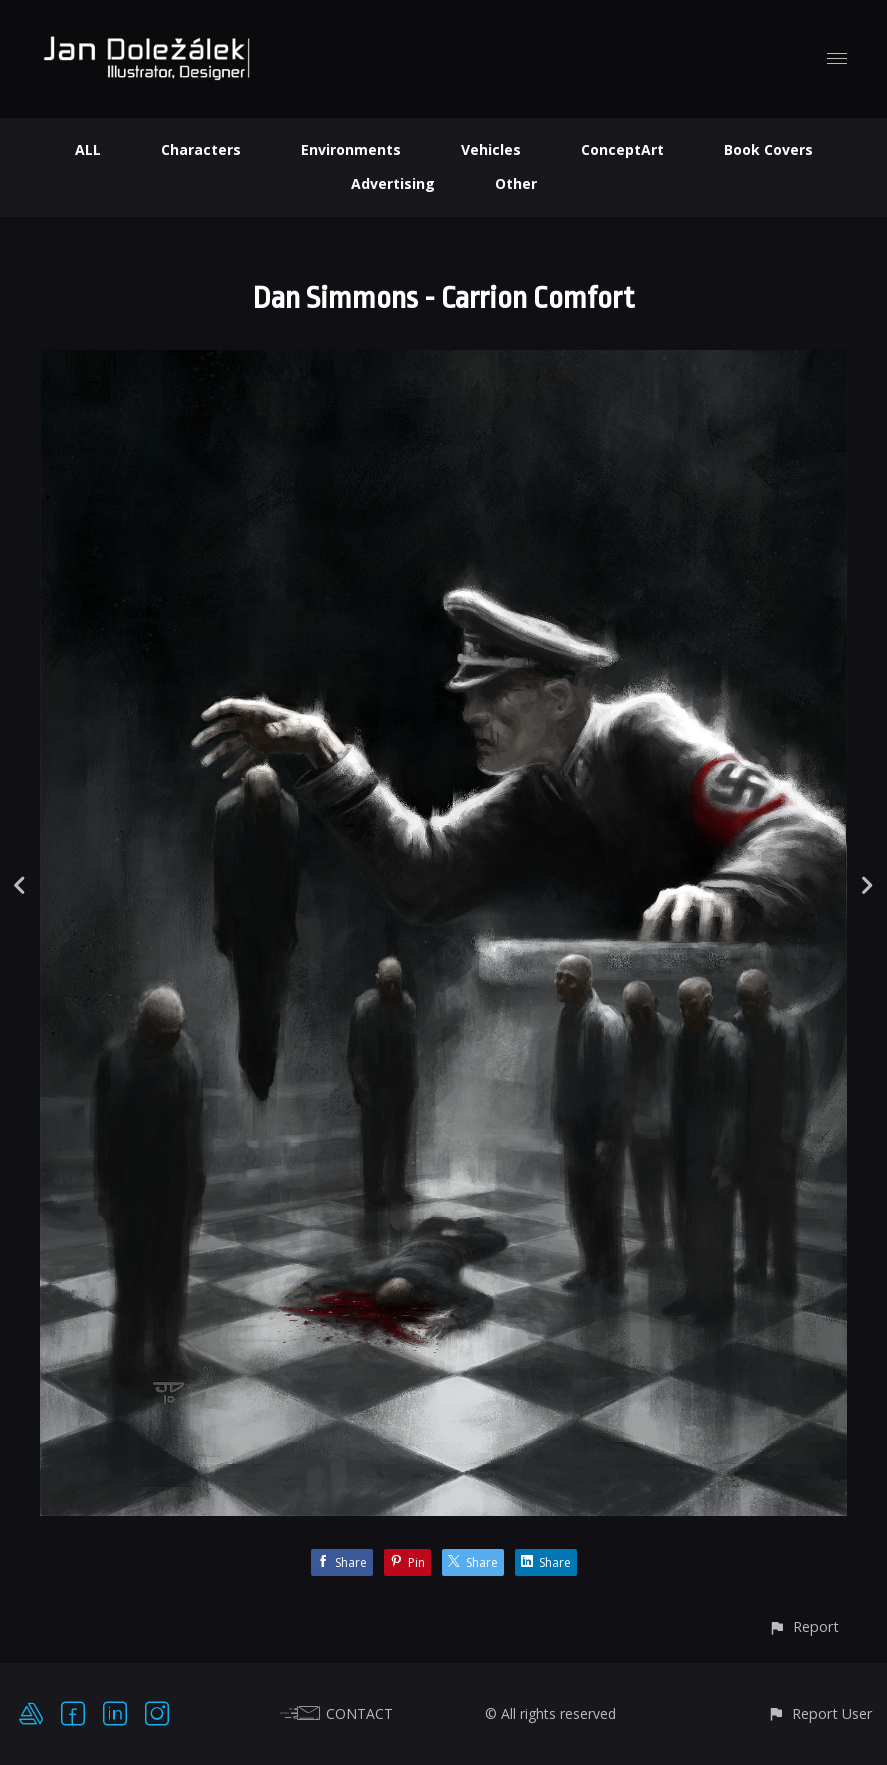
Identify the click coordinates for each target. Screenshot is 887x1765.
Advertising (393, 183)
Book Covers (768, 149)
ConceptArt (622, 149)
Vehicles (491, 149)
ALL (88, 149)
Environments (351, 149)
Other (516, 183)
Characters (201, 149)
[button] (803, 1626)
